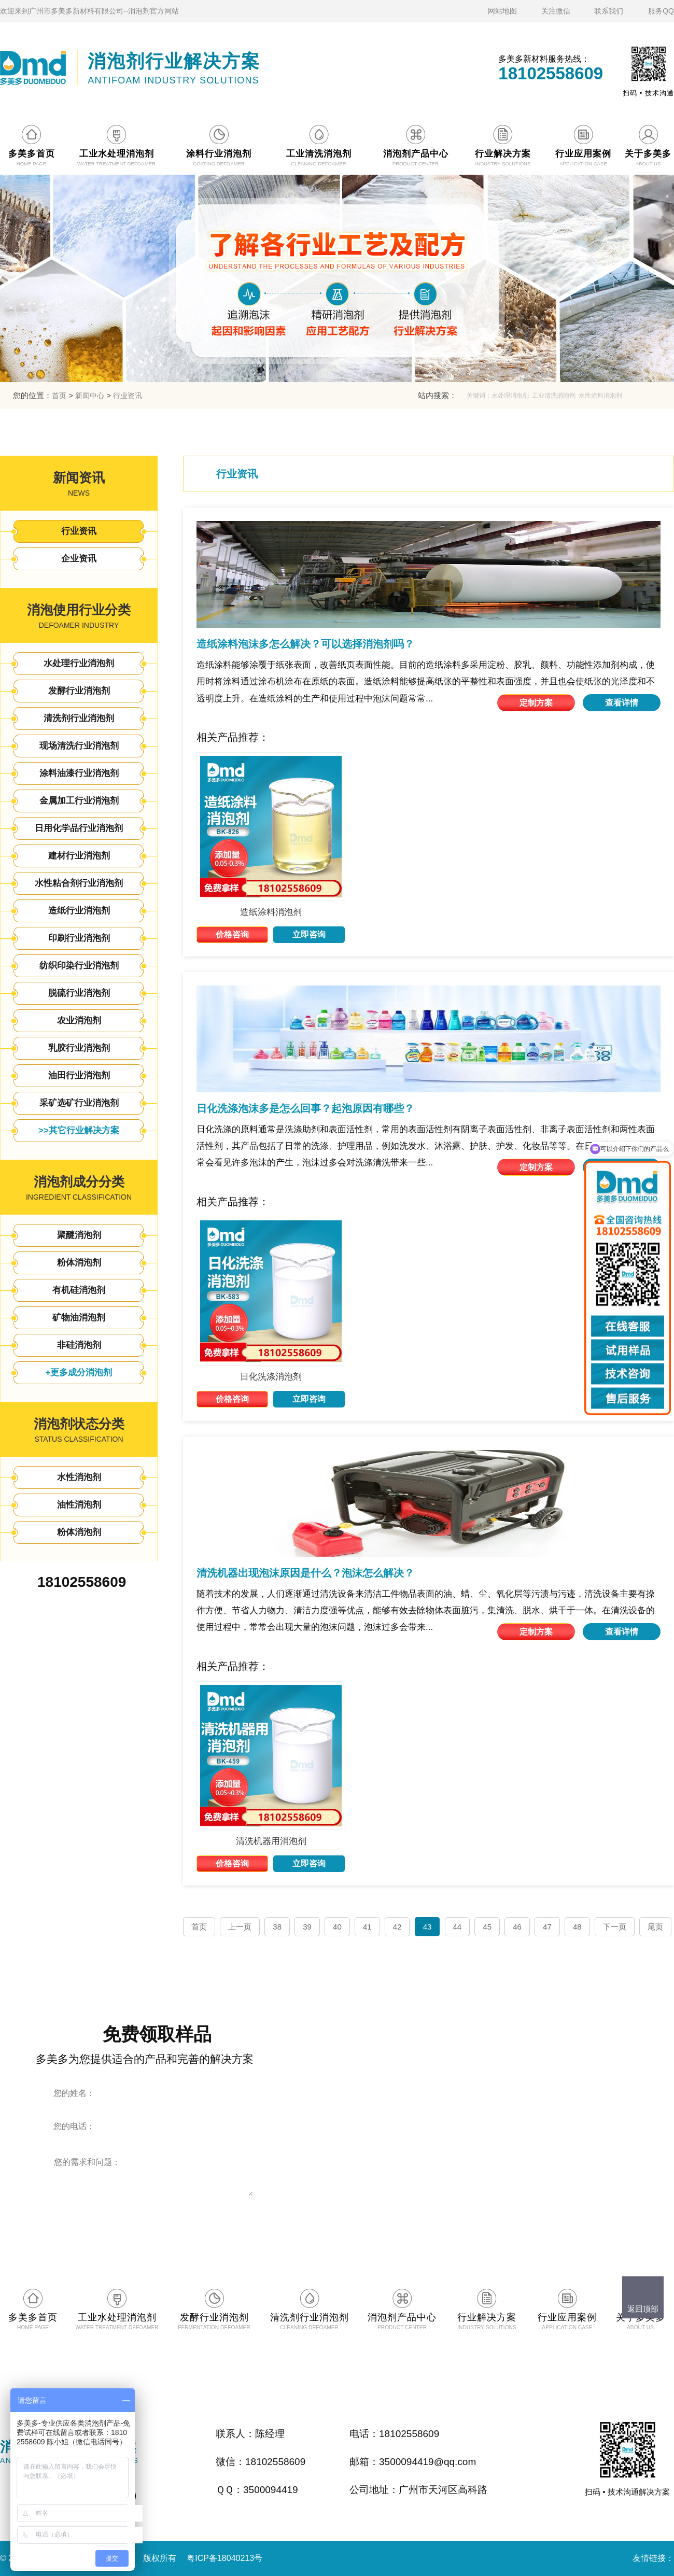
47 (547, 1926)
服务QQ (661, 11)
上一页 (239, 1926)
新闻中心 (89, 395)
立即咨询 (309, 934)
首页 (59, 395)
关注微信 (555, 11)
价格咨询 (232, 934)
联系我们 (608, 11)
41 (367, 1926)
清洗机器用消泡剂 (271, 1841)
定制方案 (536, 702)
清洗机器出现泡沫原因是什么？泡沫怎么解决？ (305, 1573)
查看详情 (621, 702)
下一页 (614, 1926)
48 (577, 1926)
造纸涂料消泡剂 (271, 912)
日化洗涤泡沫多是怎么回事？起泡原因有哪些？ (305, 1108)
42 (397, 1926)
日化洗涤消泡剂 (271, 1377)
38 (277, 1926)
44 (457, 1926)
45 (487, 1926)
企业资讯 (78, 559)
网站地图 (502, 11)
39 (307, 1926)
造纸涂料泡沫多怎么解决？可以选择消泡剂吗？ (305, 644)
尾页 (655, 1926)
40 (337, 1926)
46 (517, 1926)
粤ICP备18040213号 (224, 2558)
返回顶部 (642, 2308)
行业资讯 (127, 395)
